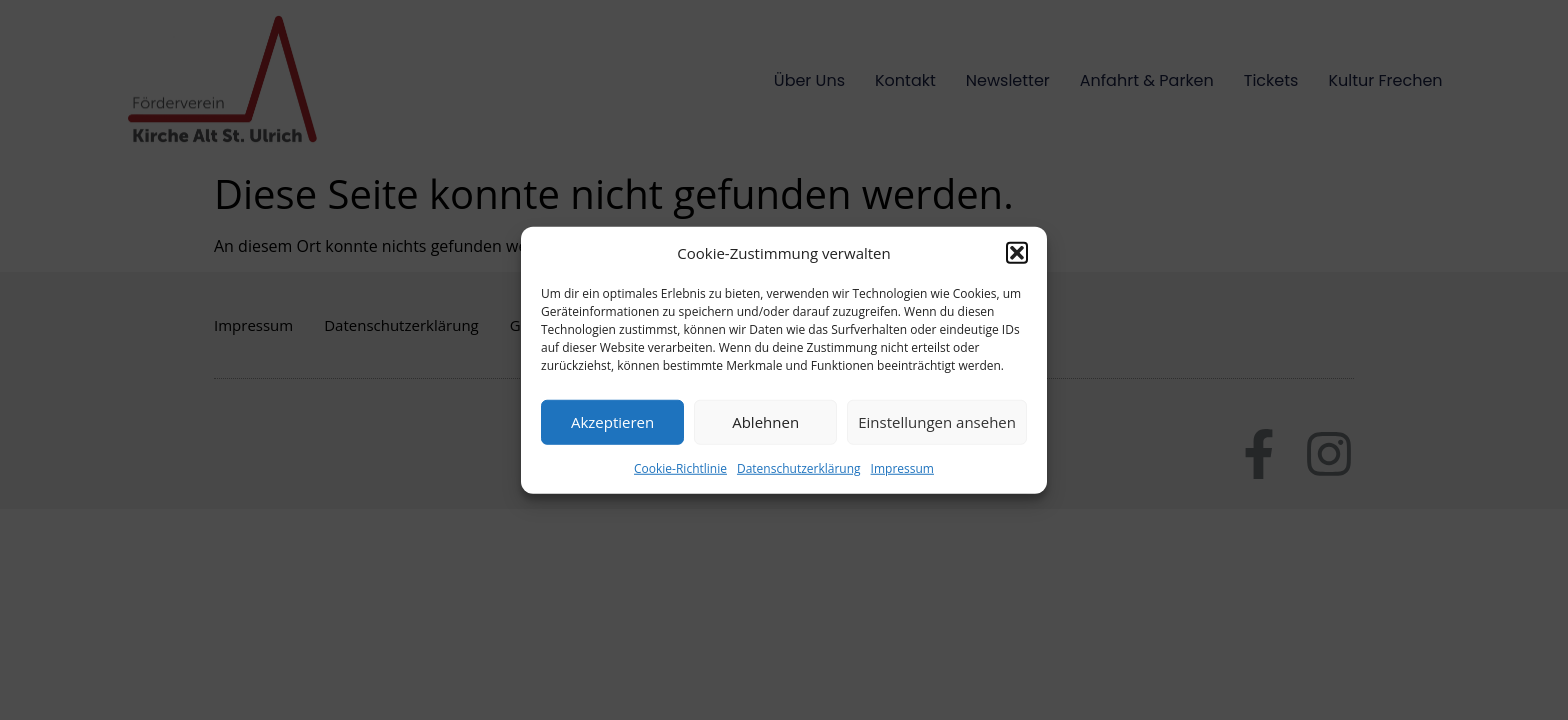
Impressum (902, 467)
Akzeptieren (612, 422)
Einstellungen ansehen (937, 422)
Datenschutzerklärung (799, 467)
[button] (1017, 253)
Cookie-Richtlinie (680, 467)
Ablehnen (765, 422)
